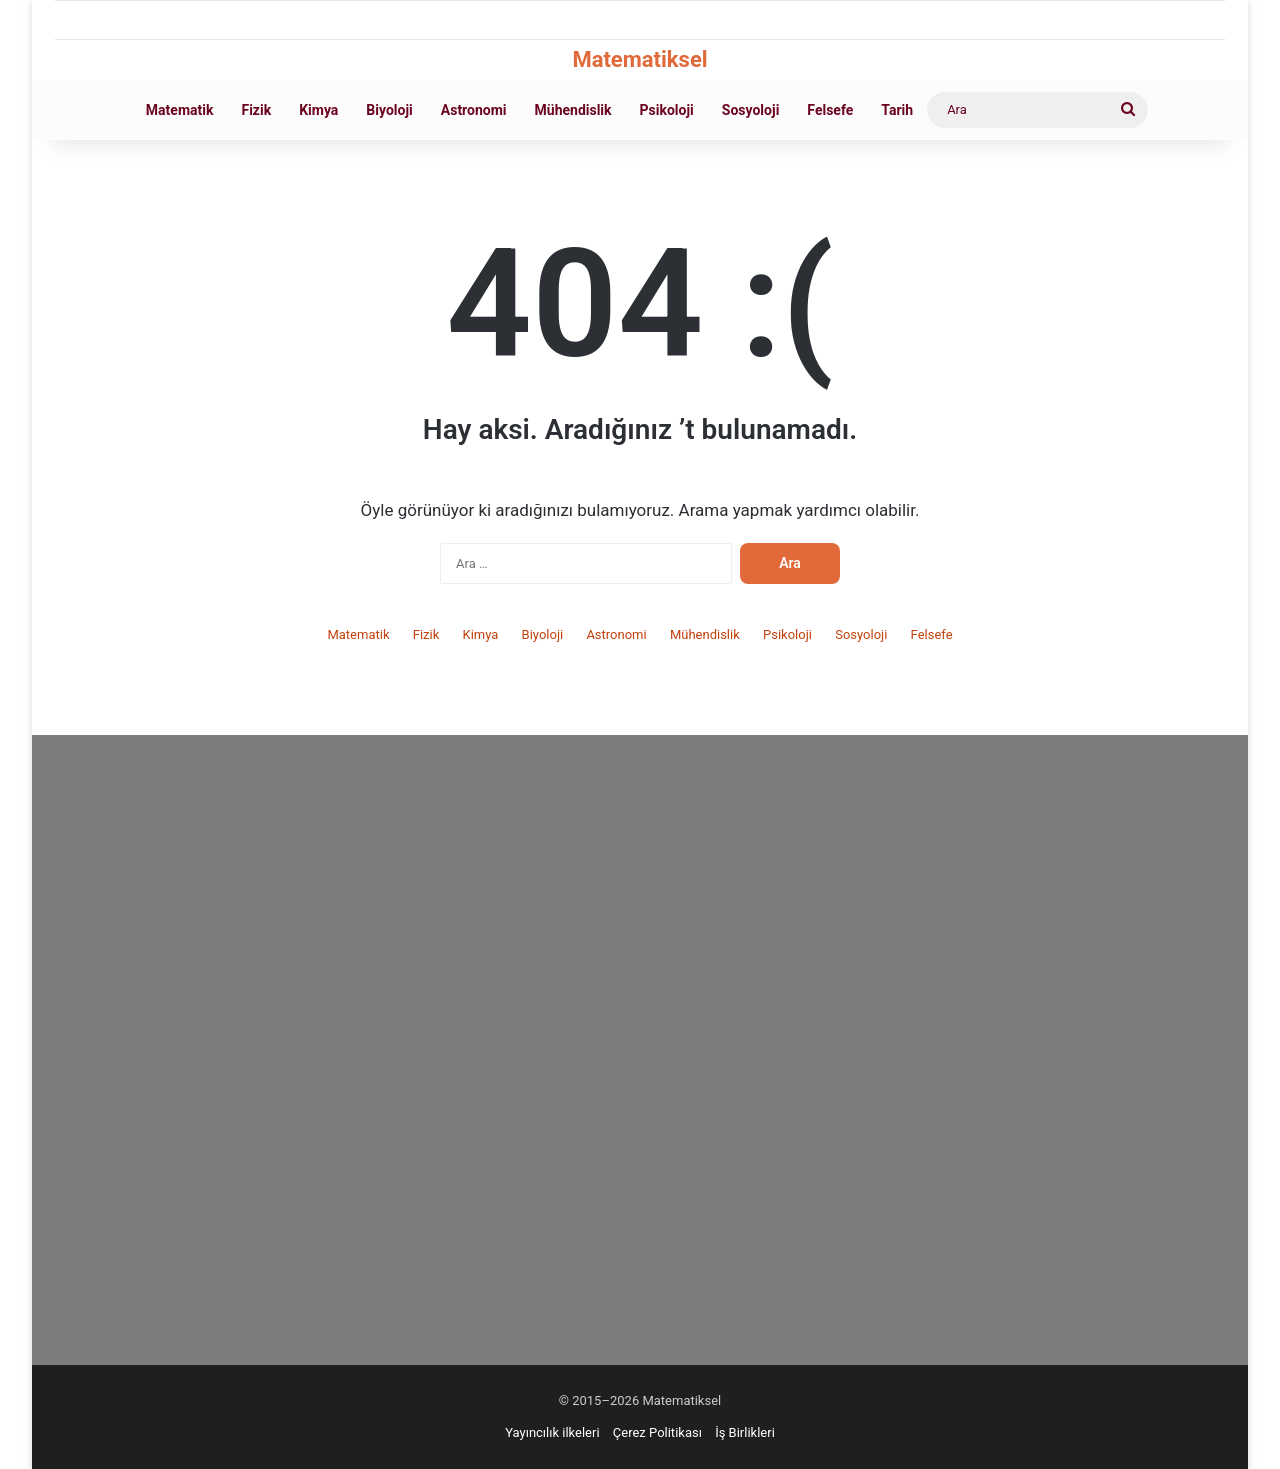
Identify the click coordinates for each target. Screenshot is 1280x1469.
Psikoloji (667, 110)
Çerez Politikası (657, 1432)
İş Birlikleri (745, 1432)
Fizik (256, 110)
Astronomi (474, 110)
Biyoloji (389, 110)
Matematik (180, 110)
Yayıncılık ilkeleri (552, 1432)
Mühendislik (573, 110)
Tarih (897, 110)
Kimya (318, 110)
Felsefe (830, 110)
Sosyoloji (751, 110)
